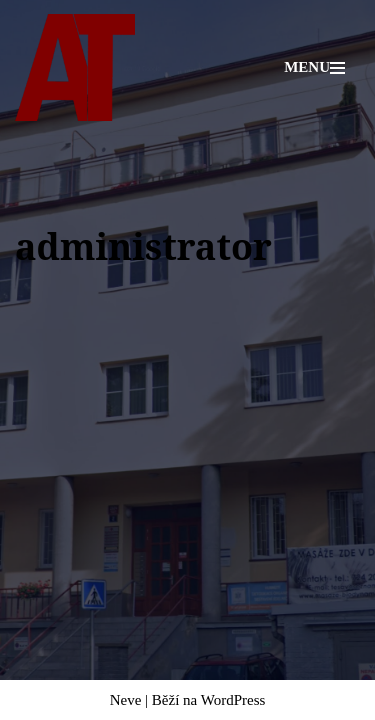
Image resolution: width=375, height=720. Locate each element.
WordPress (233, 700)
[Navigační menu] (314, 67)
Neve (126, 700)
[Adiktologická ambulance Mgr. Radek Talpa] (75, 67)
